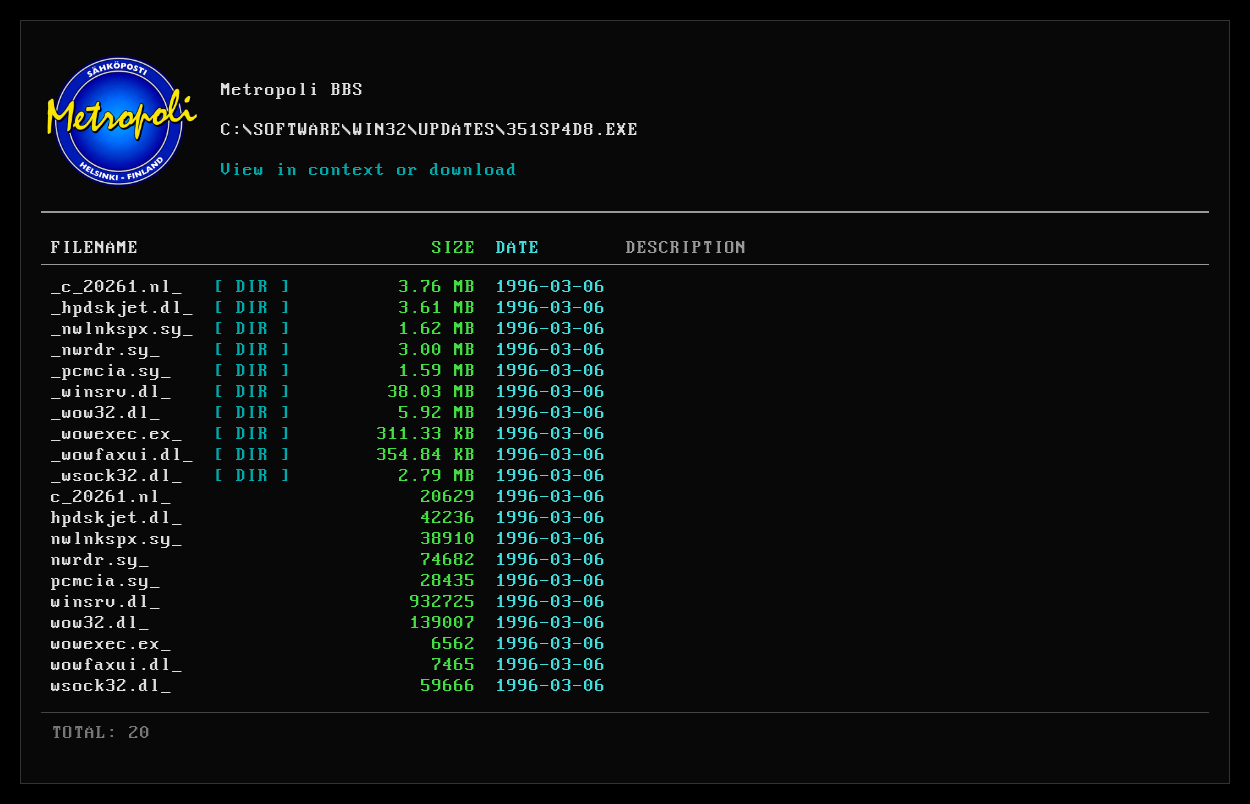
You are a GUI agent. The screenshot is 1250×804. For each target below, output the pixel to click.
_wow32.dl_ (106, 413)
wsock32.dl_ (111, 686)
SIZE (454, 248)
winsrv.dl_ (106, 602)
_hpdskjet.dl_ (122, 308)
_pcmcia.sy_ (111, 371)
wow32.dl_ (100, 623)
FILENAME (95, 248)
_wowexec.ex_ (117, 434)
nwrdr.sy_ (100, 560)
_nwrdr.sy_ (106, 350)
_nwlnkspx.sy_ (122, 329)
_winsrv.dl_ (111, 392)
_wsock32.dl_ (117, 476)
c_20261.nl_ (111, 497)
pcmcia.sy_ (106, 581)
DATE (518, 248)
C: (232, 130)
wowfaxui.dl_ (117, 665)
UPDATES (457, 130)
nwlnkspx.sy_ (117, 539)
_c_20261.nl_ (117, 287)
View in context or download (369, 170)
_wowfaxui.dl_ (122, 455)
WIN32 (380, 130)
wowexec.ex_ (111, 644)
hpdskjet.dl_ (117, 518)
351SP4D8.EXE (573, 130)
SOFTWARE (298, 130)
